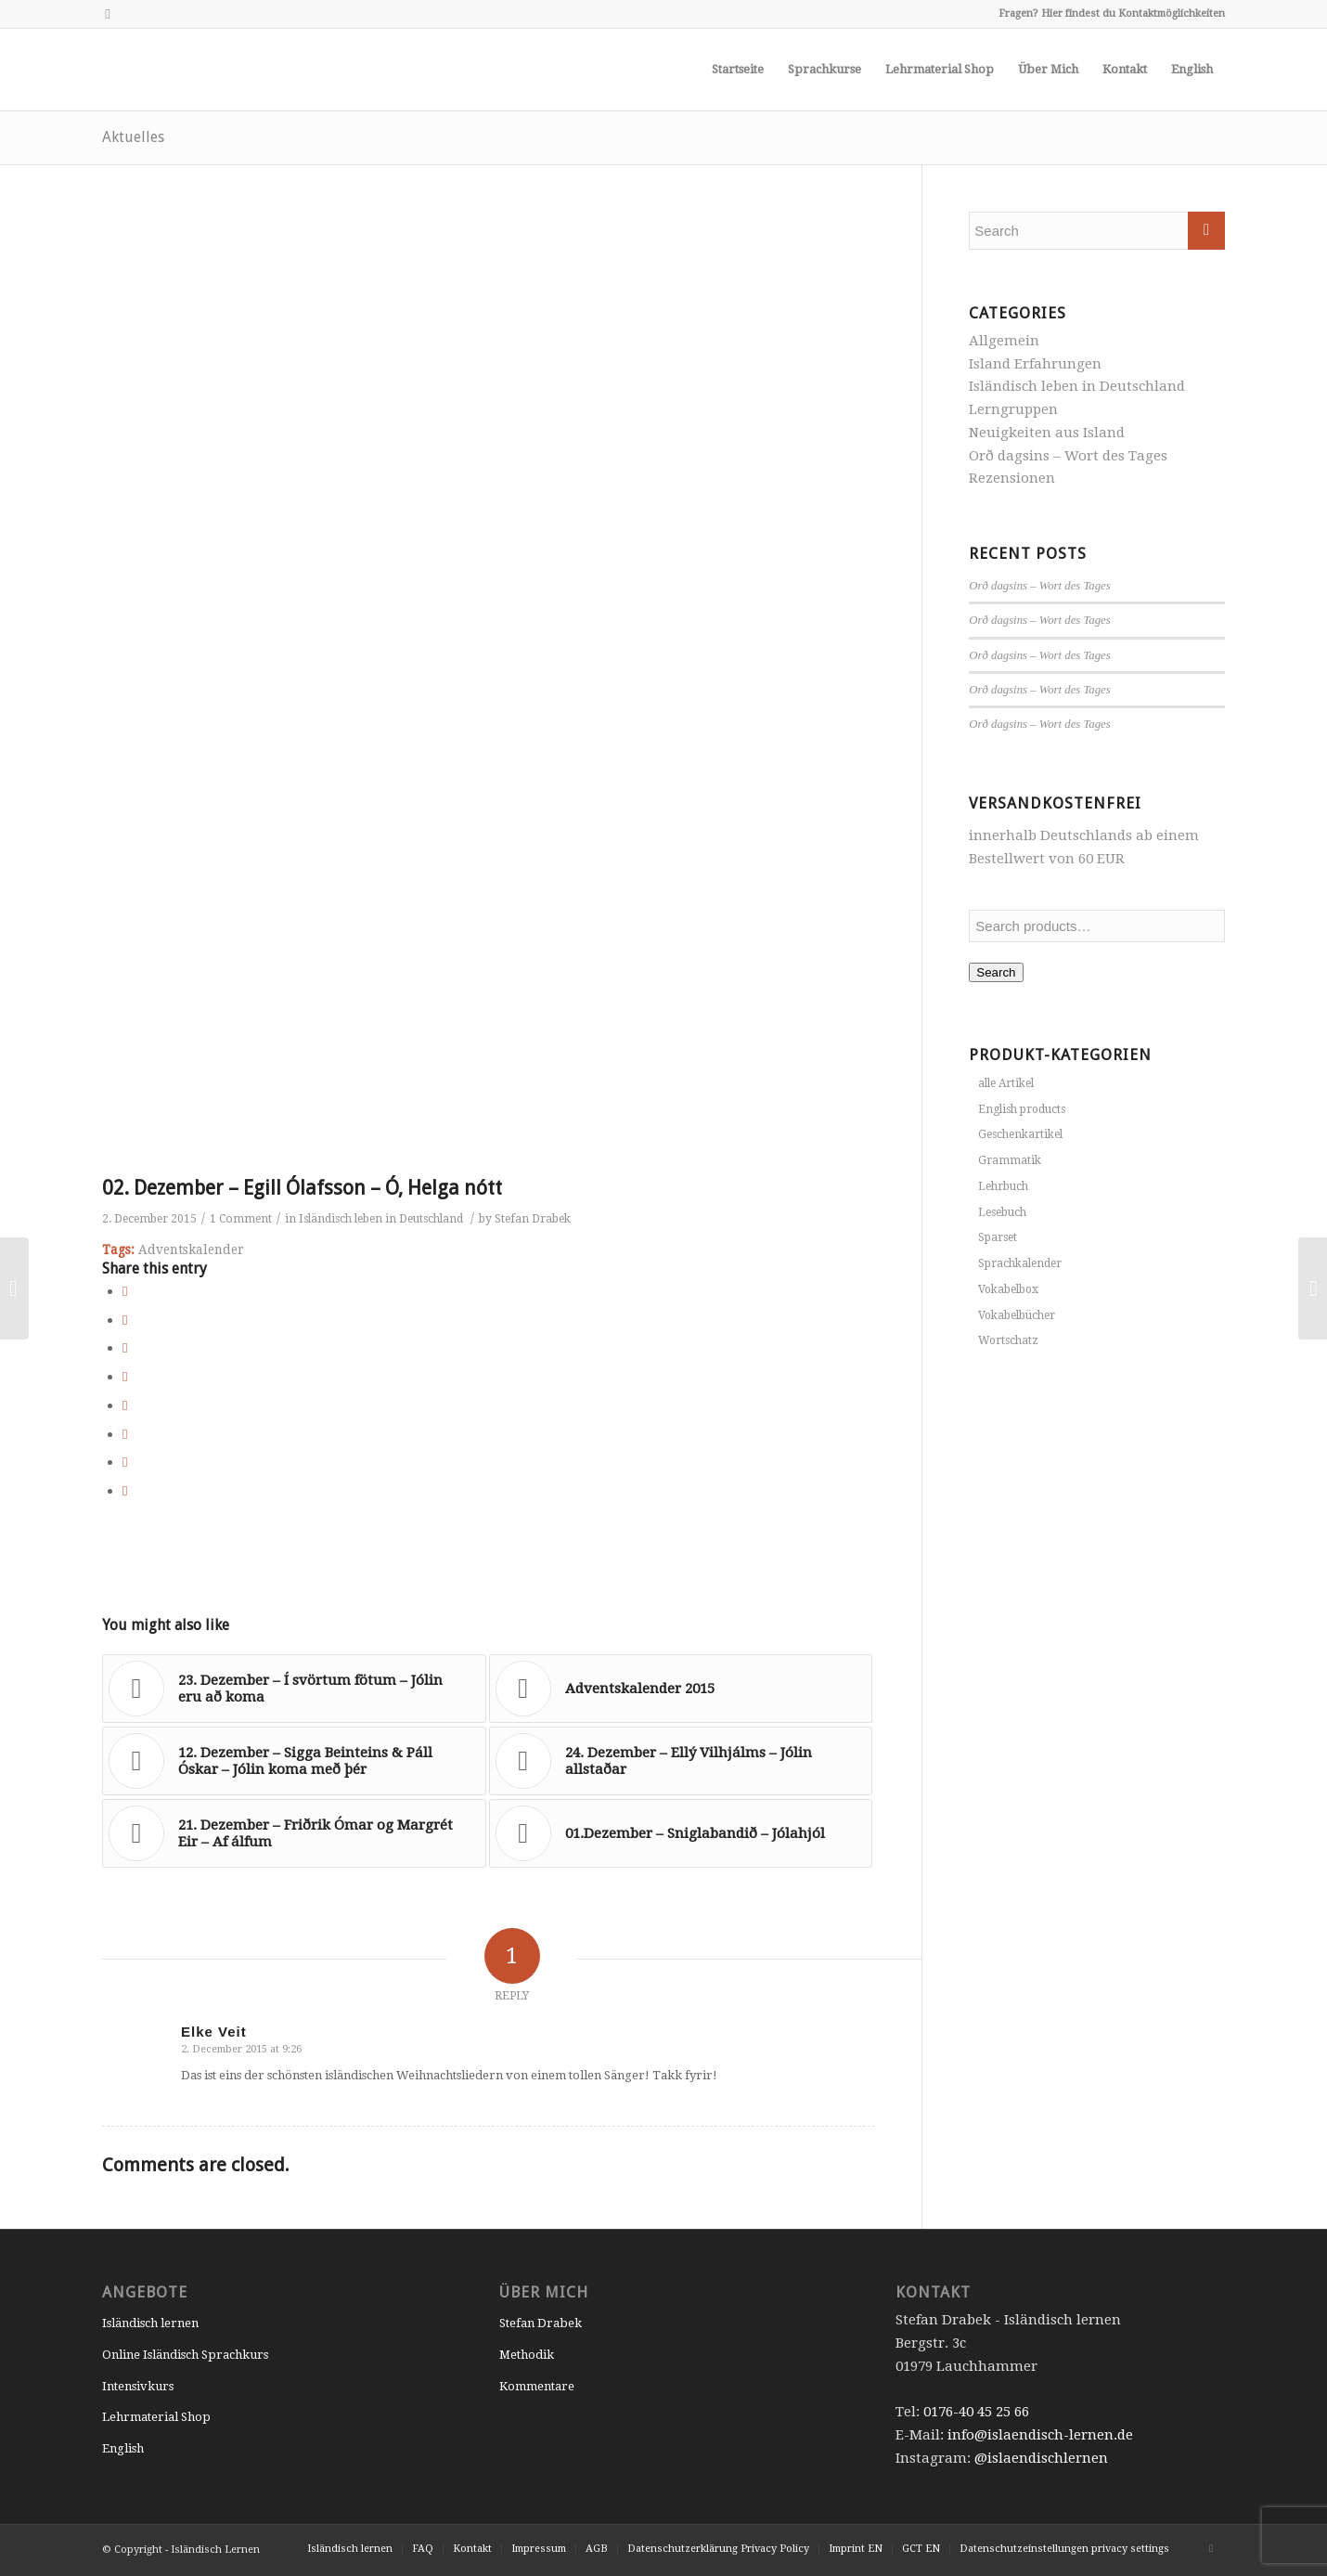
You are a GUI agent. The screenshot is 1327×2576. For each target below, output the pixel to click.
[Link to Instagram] (108, 14)
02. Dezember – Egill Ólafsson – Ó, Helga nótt (302, 1187)
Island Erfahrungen (1035, 364)
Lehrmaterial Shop (156, 2417)
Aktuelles (133, 137)
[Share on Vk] (124, 1434)
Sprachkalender (1020, 1263)
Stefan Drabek (533, 1218)
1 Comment (241, 1218)
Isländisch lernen (150, 2323)
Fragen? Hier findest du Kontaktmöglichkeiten (1111, 13)
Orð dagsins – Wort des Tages (1068, 455)
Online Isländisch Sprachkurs (185, 2355)
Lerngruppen (1013, 409)
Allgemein (1004, 340)
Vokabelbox (1008, 1289)
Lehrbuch (1003, 1186)
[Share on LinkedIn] (124, 1376)
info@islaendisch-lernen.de (1040, 2435)
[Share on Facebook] (124, 1291)
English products (1021, 1109)
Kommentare (536, 2386)
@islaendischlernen (1041, 2458)
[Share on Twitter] (124, 1320)
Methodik (526, 2355)
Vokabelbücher (1016, 1315)
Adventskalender (191, 1249)
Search (995, 972)
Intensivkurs (138, 2386)
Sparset (997, 1237)
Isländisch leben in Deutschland (381, 1218)
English (123, 2448)
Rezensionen (1012, 478)
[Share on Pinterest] (124, 1348)
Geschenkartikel (1020, 1134)
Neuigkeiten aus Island (1047, 432)
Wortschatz (1008, 1340)
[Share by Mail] (124, 1490)
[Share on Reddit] (124, 1462)
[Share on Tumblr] (124, 1405)
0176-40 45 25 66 (976, 2411)
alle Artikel (1006, 1083)
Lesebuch (1002, 1212)
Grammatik (1009, 1160)
